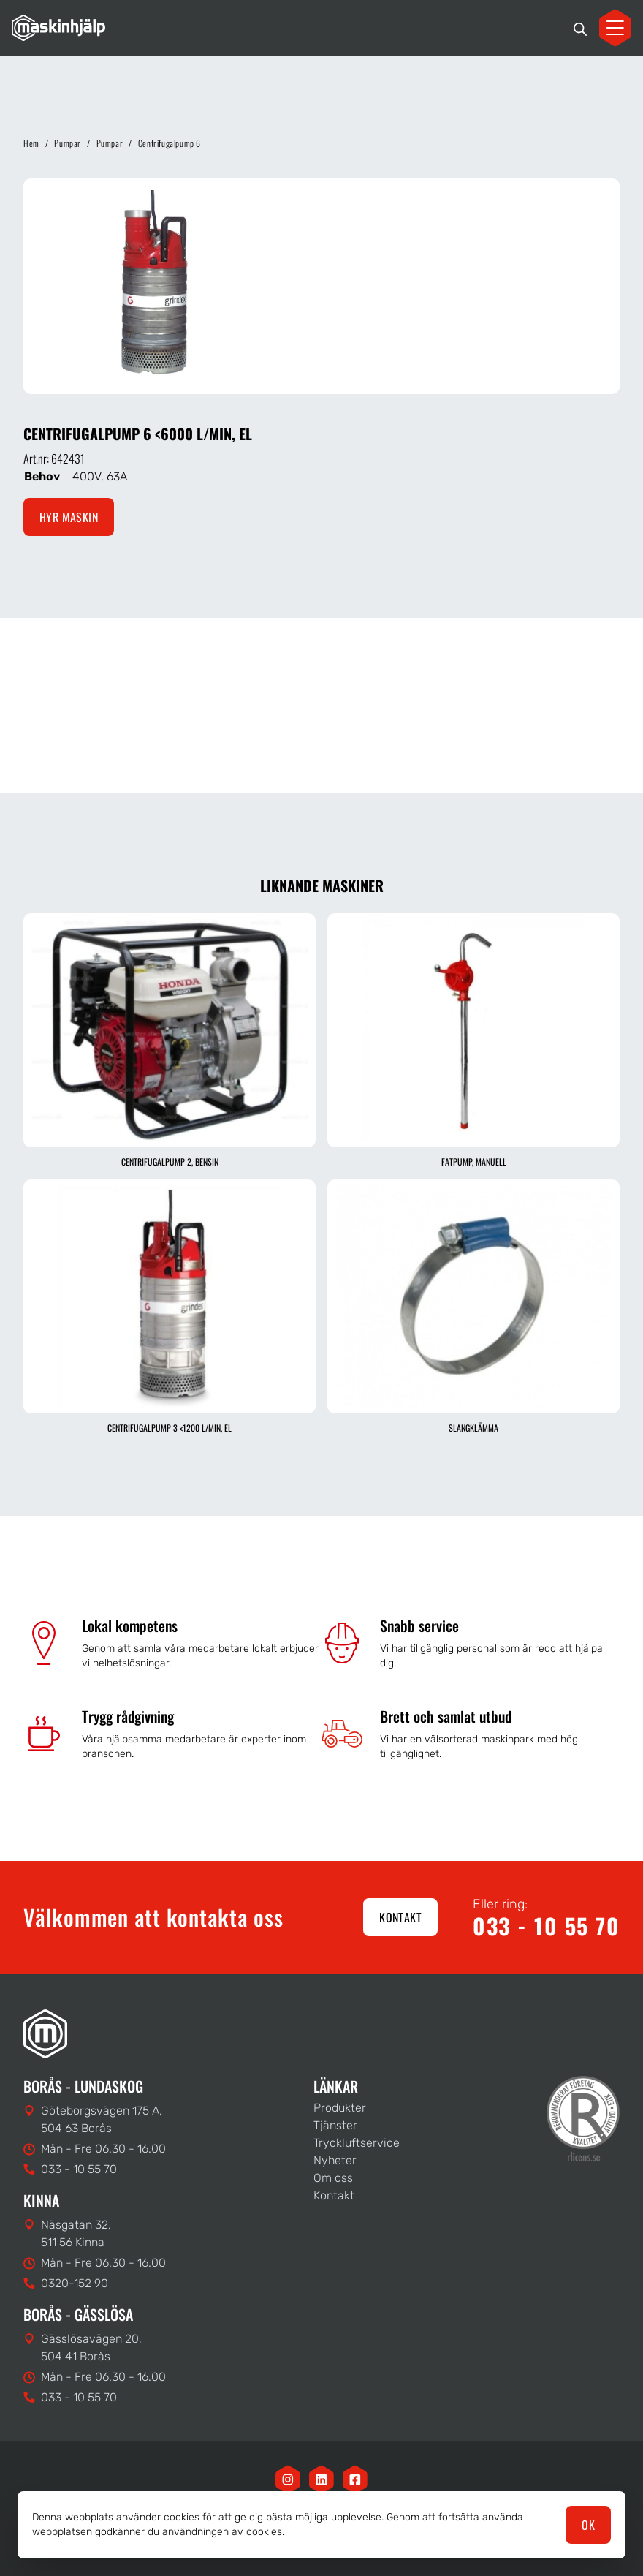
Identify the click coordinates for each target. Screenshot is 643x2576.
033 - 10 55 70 (546, 1926)
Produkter (339, 2108)
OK (588, 2525)
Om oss (333, 2178)
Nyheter (335, 2160)
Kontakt (400, 1917)
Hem (31, 143)
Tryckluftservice (356, 2143)
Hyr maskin (68, 517)
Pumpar (67, 143)
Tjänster (335, 2125)
